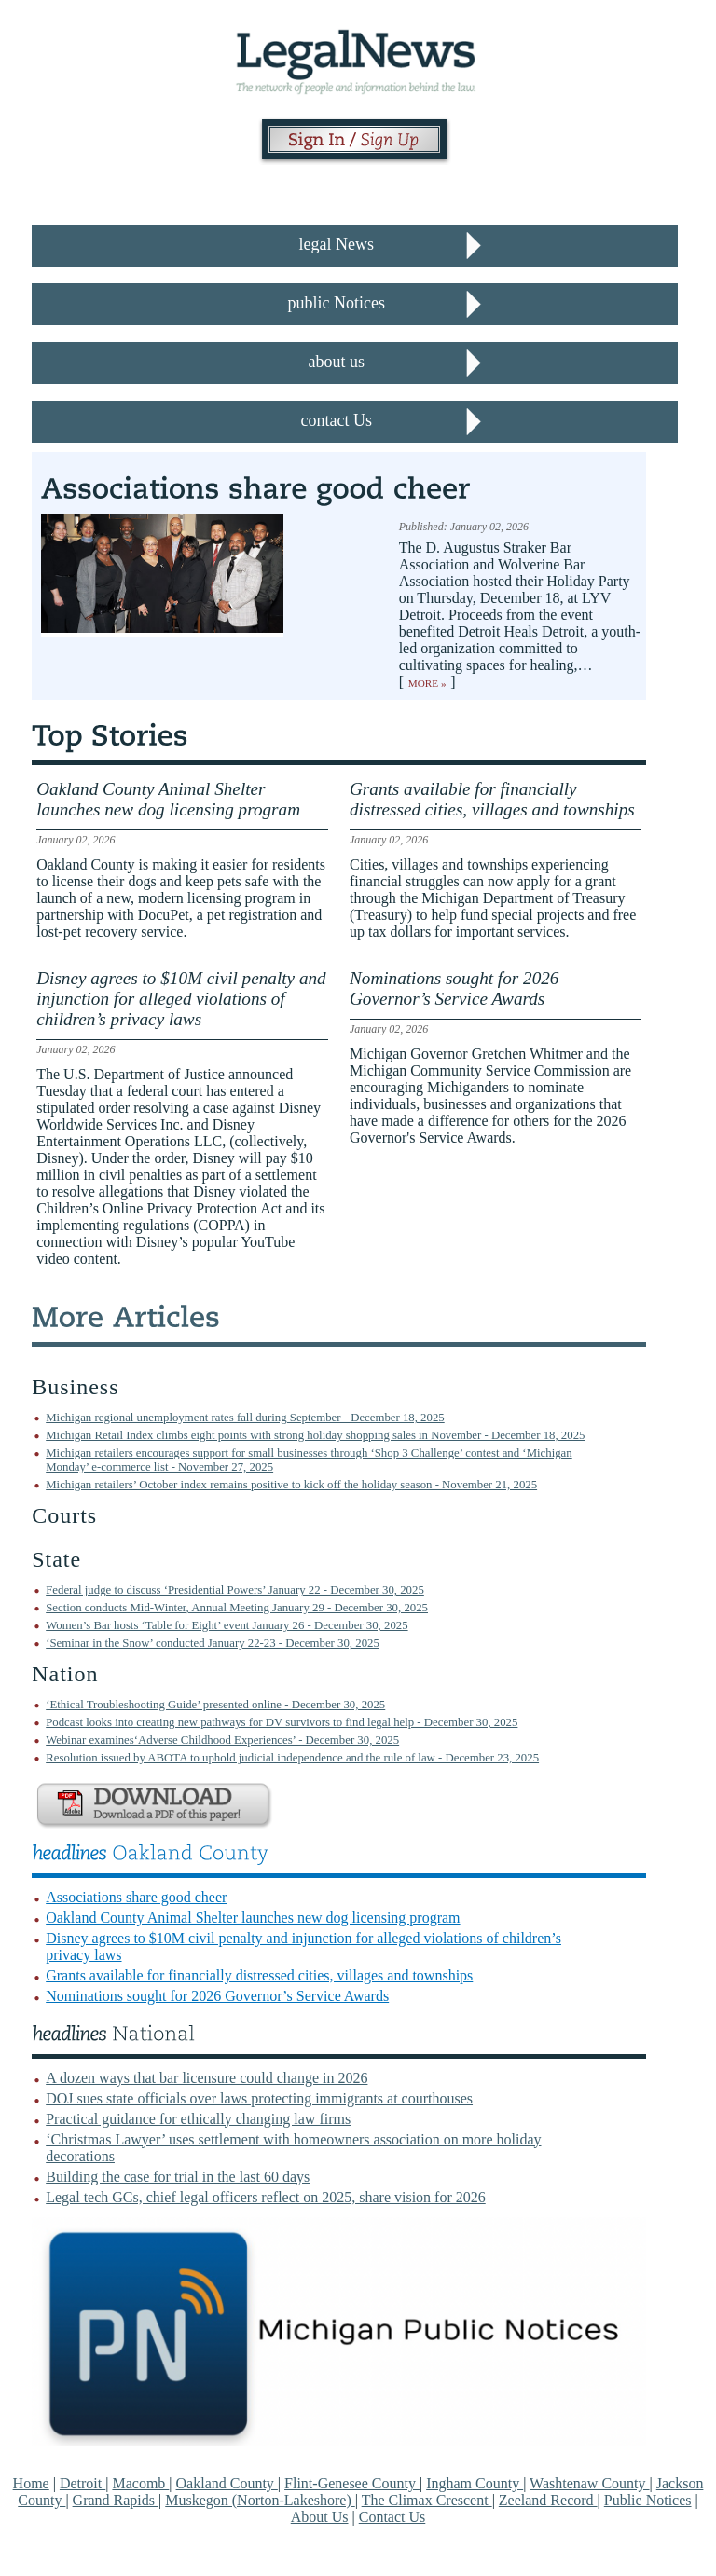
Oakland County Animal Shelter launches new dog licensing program (253, 1917)
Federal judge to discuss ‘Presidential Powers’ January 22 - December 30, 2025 (235, 1589)
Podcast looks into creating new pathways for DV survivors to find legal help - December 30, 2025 (281, 1722)
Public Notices (648, 2500)
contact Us (336, 420)
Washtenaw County (589, 2483)
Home (31, 2483)
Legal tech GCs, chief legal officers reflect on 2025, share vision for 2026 (266, 2197)
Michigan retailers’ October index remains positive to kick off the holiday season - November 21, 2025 (291, 1484)
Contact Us (392, 2517)
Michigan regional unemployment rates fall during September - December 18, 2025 (245, 1417)
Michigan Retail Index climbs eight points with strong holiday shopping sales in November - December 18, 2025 (315, 1435)
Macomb (140, 2483)
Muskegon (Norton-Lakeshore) (260, 2500)
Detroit (82, 2483)
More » (427, 683)
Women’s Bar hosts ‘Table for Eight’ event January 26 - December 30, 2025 (226, 1625)
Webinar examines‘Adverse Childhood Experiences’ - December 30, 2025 (222, 1740)
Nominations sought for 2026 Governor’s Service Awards (217, 1996)
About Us (320, 2517)
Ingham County (474, 2483)
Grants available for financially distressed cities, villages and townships (259, 1975)
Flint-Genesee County (352, 2483)
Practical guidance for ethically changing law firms (198, 2119)
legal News (336, 244)
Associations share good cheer (136, 1897)
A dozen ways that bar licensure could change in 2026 (206, 2078)
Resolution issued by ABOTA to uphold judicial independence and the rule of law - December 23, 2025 (292, 1757)
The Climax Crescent (427, 2500)
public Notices (336, 303)
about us (337, 361)
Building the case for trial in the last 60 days (178, 2177)
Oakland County (227, 2483)
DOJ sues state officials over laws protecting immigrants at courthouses (259, 2098)
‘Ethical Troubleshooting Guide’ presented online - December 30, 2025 (215, 1704)
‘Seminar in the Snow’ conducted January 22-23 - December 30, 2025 (212, 1643)
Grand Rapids (115, 2500)
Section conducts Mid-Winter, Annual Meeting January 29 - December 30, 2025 (237, 1607)
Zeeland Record (548, 2500)
